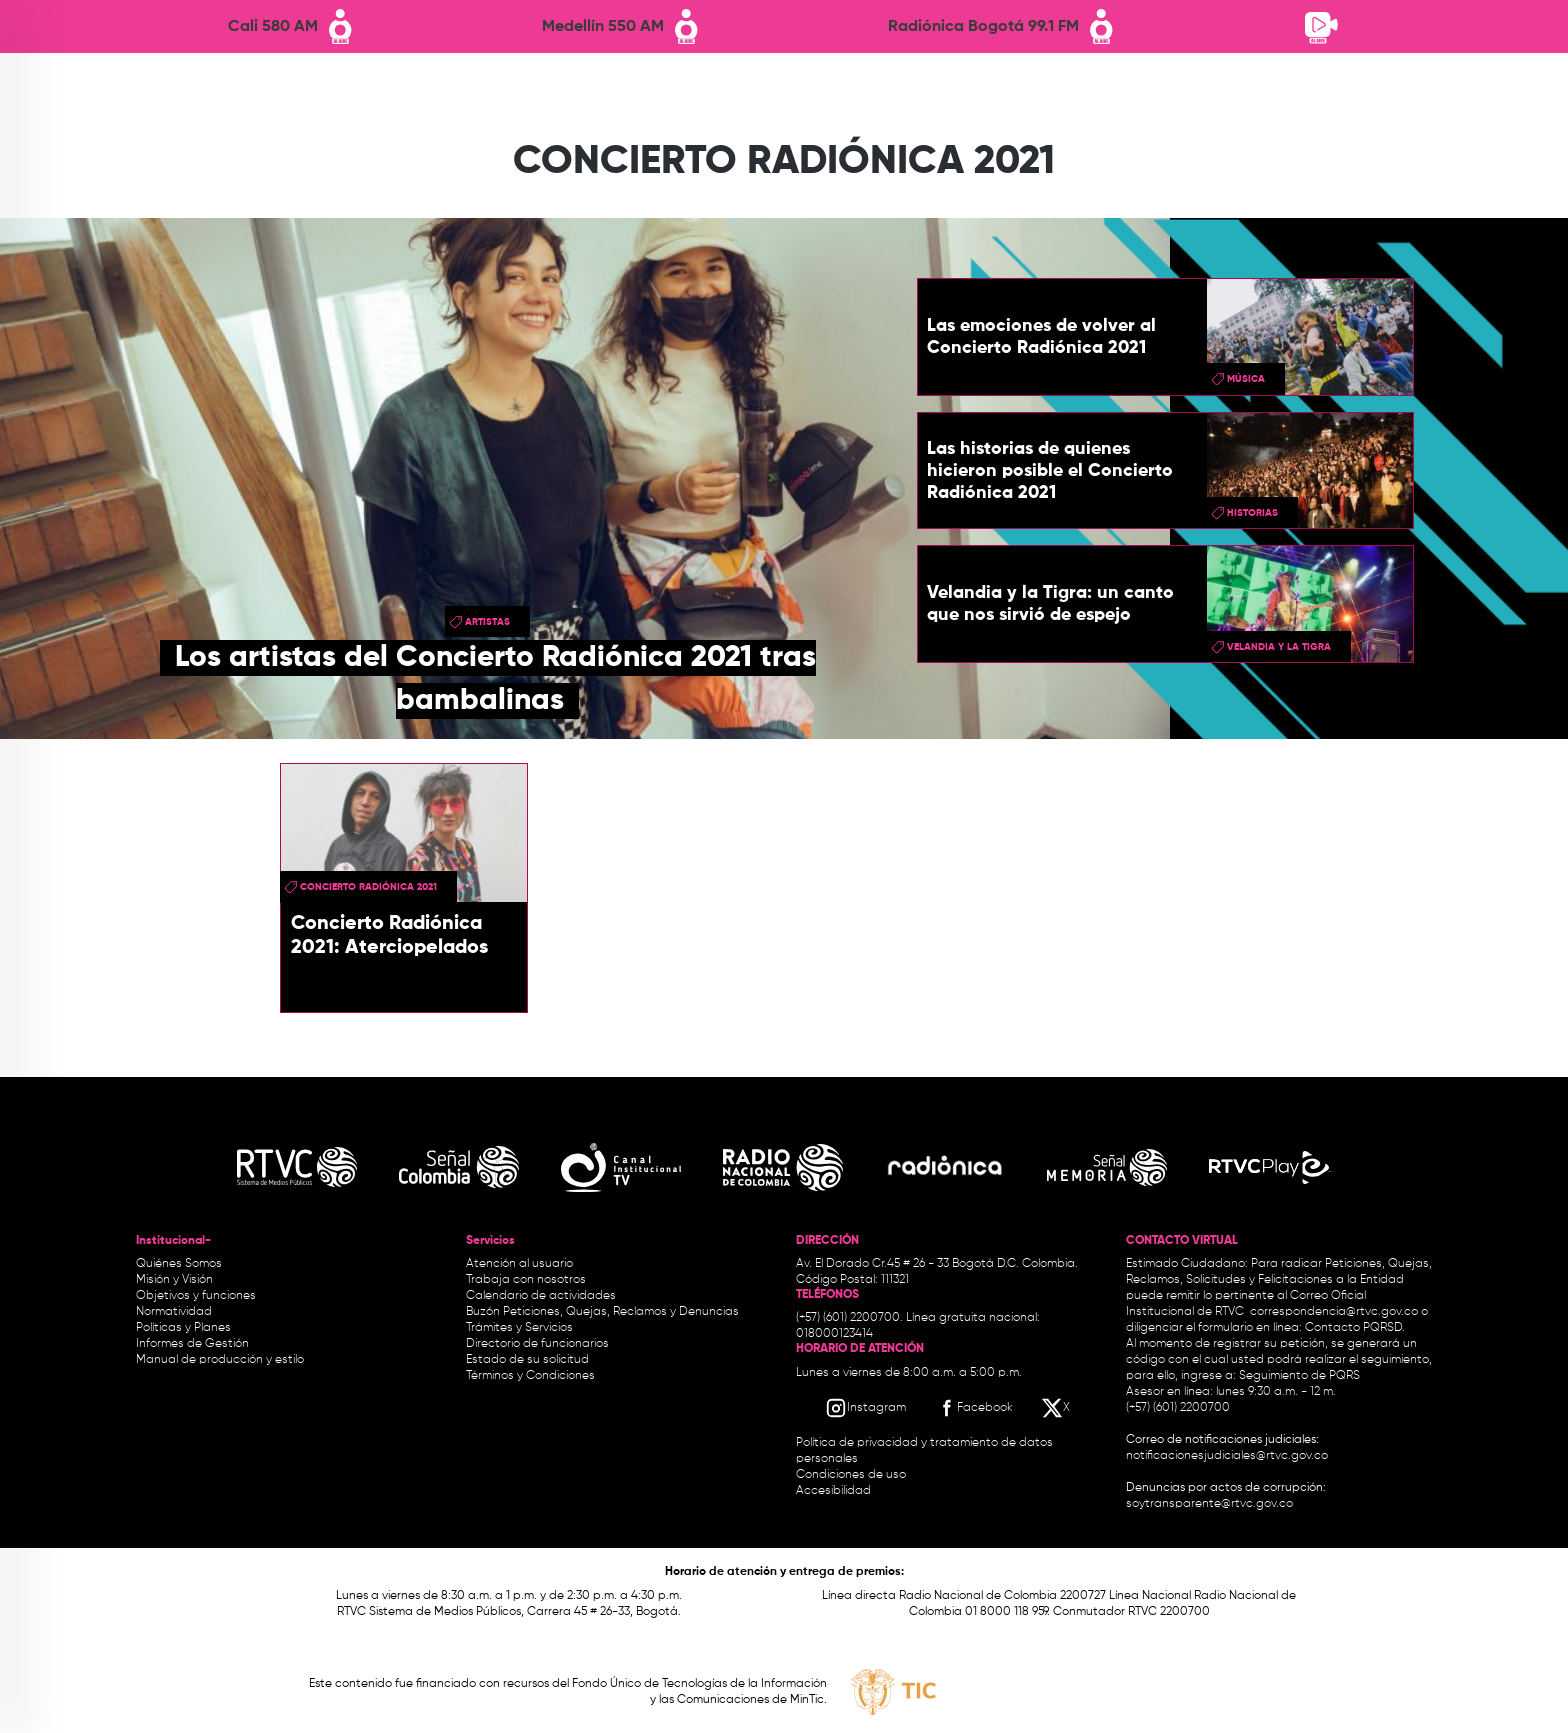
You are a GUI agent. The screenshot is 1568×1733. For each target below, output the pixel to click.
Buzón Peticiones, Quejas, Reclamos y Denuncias (602, 1312)
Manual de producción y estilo (220, 1360)
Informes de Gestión (192, 1344)
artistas (487, 622)
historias (1252, 513)
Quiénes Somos (179, 1264)
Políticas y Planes (183, 1328)
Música (1246, 379)
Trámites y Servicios (519, 1328)
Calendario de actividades (541, 1296)
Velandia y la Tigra (1279, 647)
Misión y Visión (174, 1280)
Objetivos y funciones (196, 1296)
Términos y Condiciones (530, 1376)
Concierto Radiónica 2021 (368, 887)
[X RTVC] (1057, 1408)
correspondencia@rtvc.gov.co (1334, 1312)
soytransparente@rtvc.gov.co (1209, 1504)
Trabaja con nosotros (526, 1280)
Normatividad (174, 1312)
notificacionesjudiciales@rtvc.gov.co (1227, 1456)
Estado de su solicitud (527, 1360)
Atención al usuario (519, 1264)
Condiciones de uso (851, 1475)
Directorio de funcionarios (537, 1344)
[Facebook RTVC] (974, 1408)
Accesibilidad (835, 1491)
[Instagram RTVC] (865, 1408)
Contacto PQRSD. (1355, 1328)
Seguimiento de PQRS (1299, 1376)
